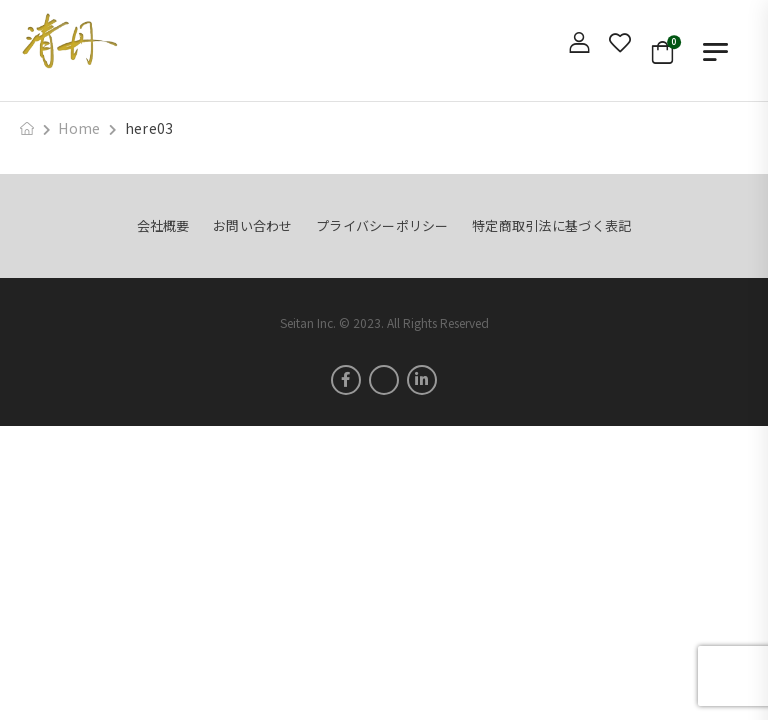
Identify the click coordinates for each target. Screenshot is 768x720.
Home (79, 128)
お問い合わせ (253, 225)
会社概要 (163, 225)
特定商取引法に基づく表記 (551, 225)
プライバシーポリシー (382, 225)
